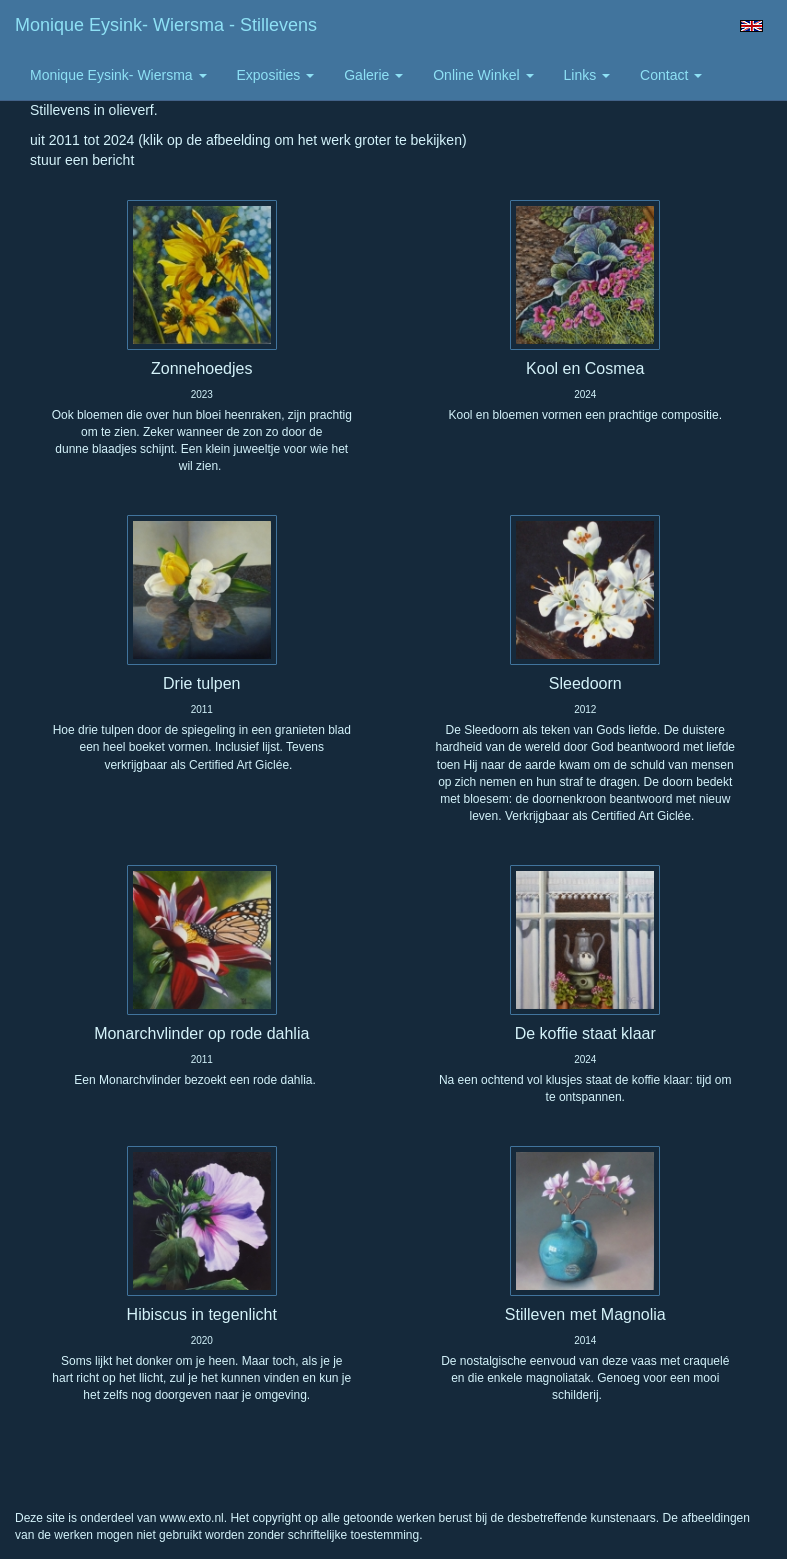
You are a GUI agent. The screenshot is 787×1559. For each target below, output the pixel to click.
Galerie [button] (373, 75)
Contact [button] (671, 75)
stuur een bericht (82, 160)
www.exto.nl (192, 1518)
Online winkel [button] (483, 75)
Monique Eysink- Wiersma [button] (118, 75)
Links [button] (587, 75)
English (751, 26)
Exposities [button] (276, 75)
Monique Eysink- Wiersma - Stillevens (166, 25)
